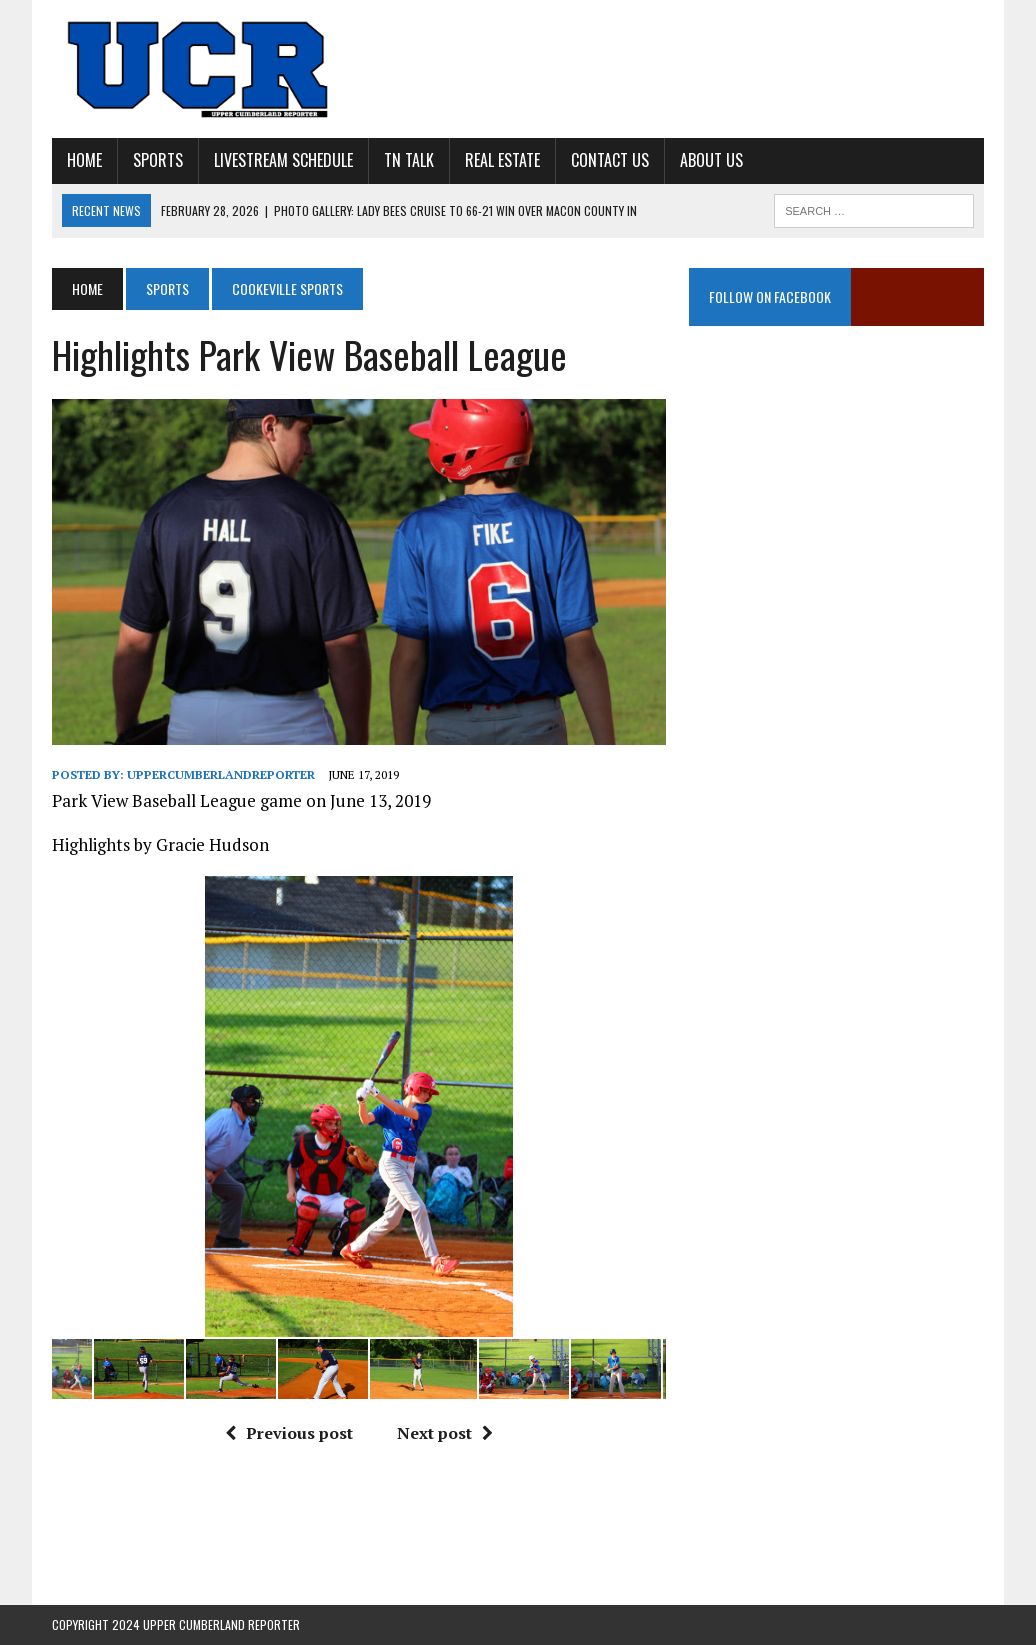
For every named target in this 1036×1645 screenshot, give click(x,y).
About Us (711, 160)
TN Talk (409, 160)
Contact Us (610, 160)
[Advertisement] (836, 534)
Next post (445, 1433)
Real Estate (502, 160)
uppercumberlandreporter (221, 774)
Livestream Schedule (283, 160)
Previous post (289, 1433)
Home (84, 160)
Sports (158, 160)
